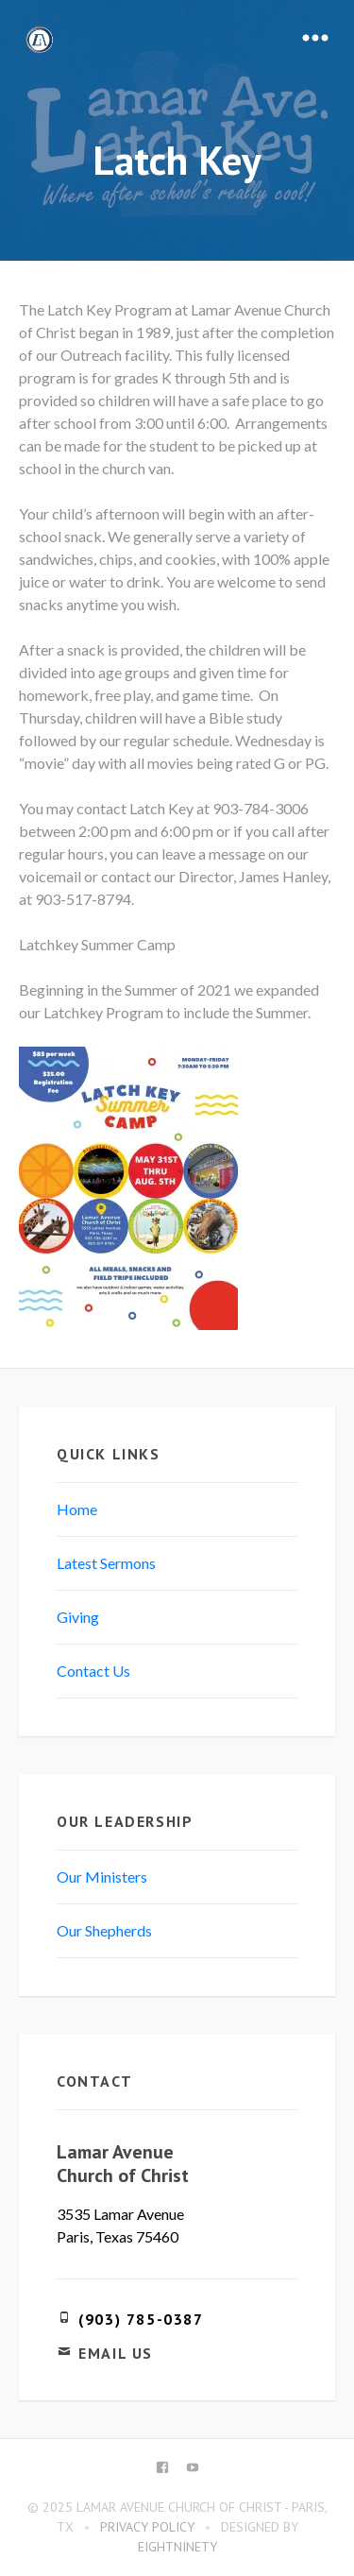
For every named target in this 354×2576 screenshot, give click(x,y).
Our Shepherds (104, 1930)
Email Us (115, 2353)
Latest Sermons (106, 1563)
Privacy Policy (147, 2526)
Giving (78, 1617)
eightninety (177, 2546)
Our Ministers (102, 1876)
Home (77, 1509)
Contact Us (93, 1671)
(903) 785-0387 (140, 2319)
